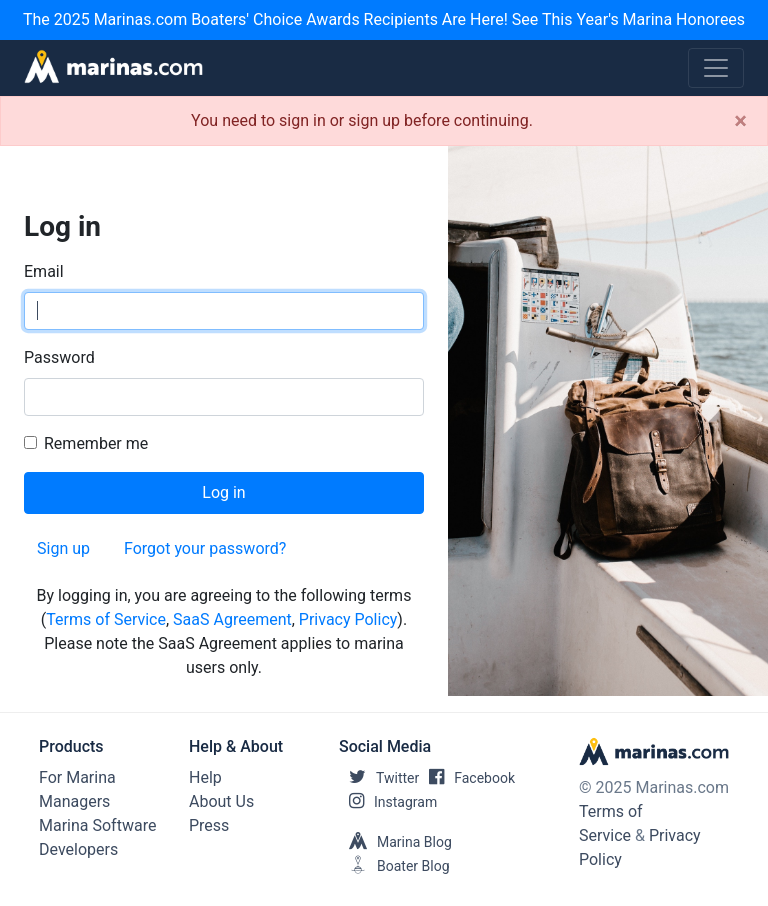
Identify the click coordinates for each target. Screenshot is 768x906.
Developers (78, 849)
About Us (221, 801)
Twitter (379, 778)
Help (205, 777)
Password (59, 357)
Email (44, 271)
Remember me (96, 443)
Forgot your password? (205, 548)
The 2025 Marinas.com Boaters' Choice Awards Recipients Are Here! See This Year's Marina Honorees (384, 19)
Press (209, 825)
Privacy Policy (348, 619)
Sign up (63, 548)
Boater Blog (394, 866)
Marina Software (97, 825)
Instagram (388, 802)
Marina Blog (395, 842)
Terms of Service (106, 619)
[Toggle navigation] (716, 68)
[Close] (740, 121)
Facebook (467, 778)
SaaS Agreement (232, 619)
